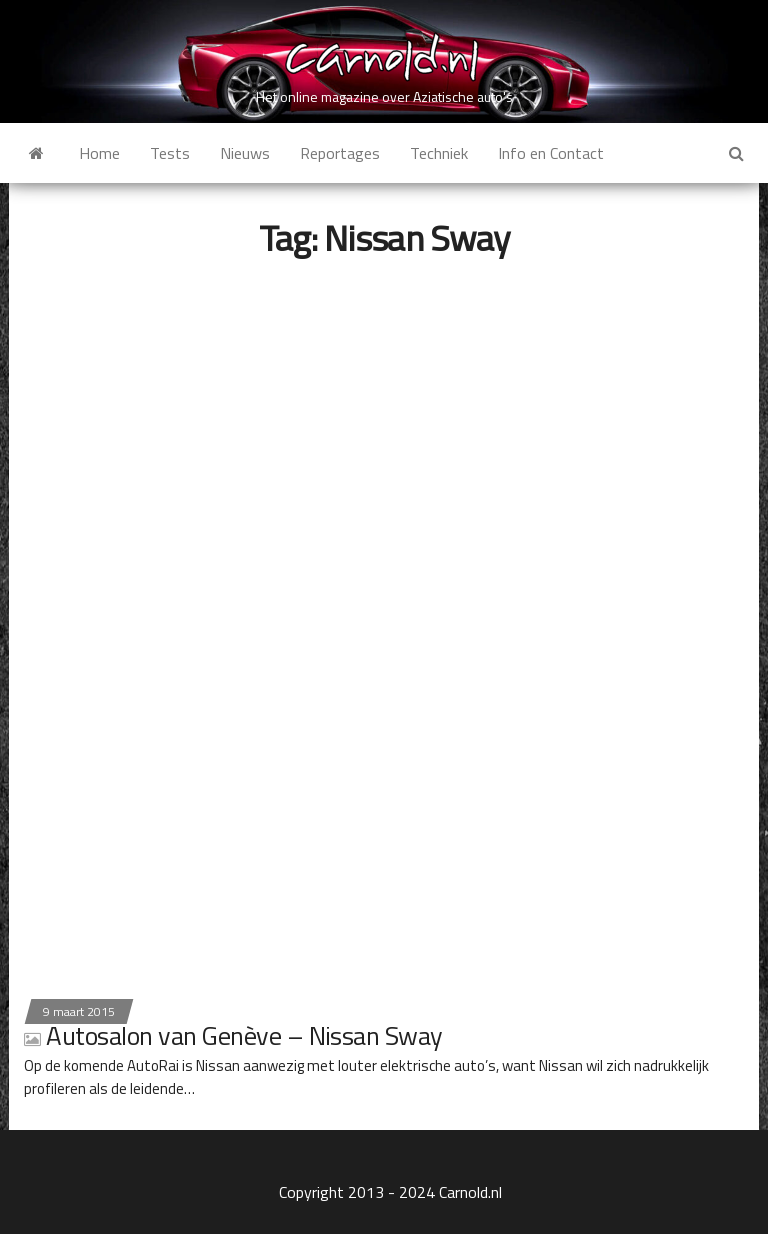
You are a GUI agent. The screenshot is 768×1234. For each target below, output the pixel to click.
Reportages (340, 153)
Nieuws (245, 153)
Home (99, 153)
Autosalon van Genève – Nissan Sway (233, 1035)
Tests (170, 153)
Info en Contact (551, 153)
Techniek (439, 153)
